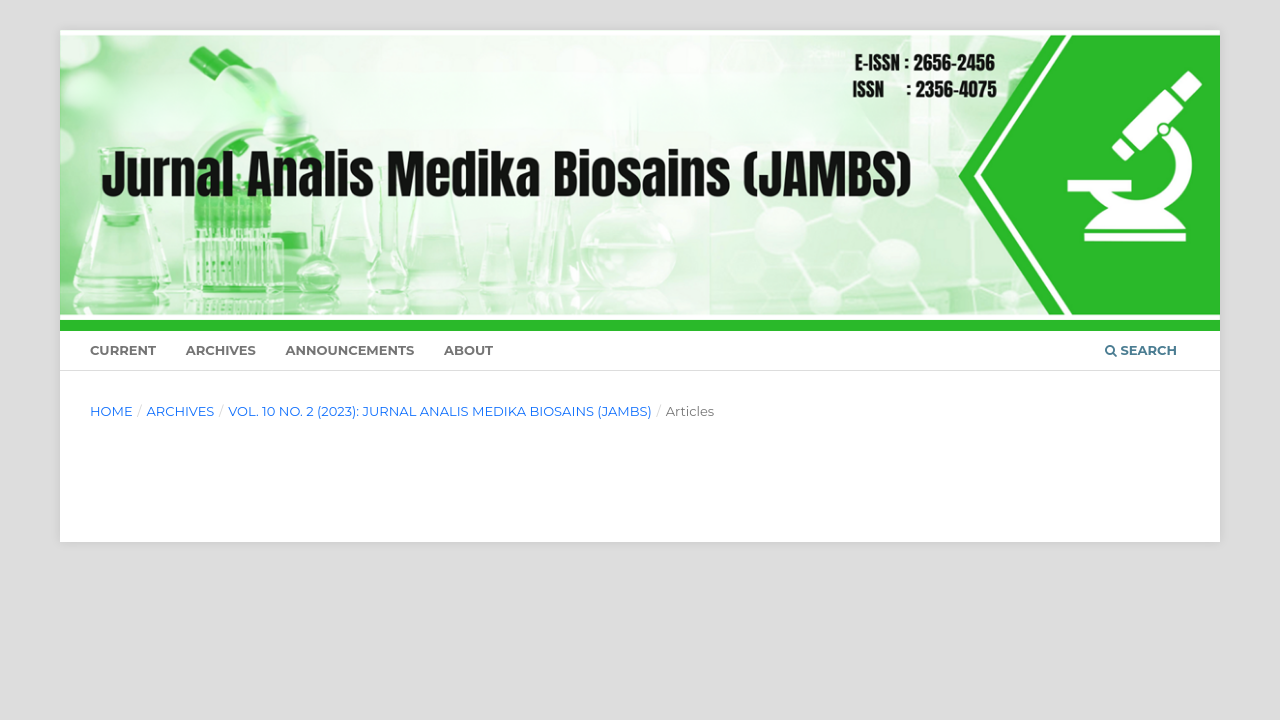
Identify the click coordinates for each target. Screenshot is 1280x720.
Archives (221, 350)
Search (1141, 350)
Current (123, 350)
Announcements (349, 350)
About (468, 350)
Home (111, 411)
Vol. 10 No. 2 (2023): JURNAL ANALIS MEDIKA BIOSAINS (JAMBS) (440, 411)
